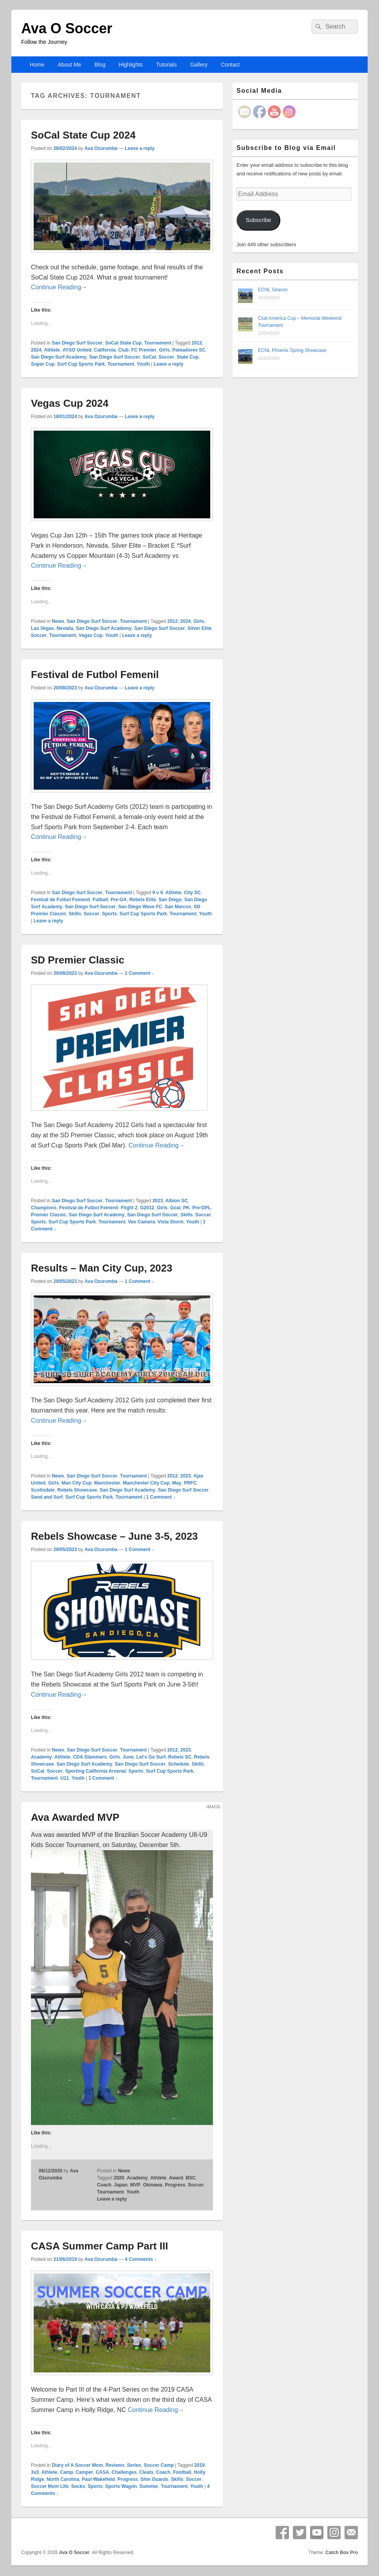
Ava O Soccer (66, 28)
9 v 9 (157, 892)
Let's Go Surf (151, 1757)
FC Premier (143, 350)
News (58, 621)
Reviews (115, 2465)
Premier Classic (48, 1215)
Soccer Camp (159, 2465)
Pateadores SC (189, 350)
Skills (75, 913)
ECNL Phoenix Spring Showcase (292, 350)
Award (176, 2178)
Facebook (282, 2532)
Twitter (299, 2532)
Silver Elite (199, 628)
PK (186, 1207)
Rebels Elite (142, 899)
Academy (41, 1757)
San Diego (170, 899)
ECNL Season (273, 289)
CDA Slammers (89, 1757)
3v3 (35, 2472)
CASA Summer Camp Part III (99, 2246)
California (105, 350)
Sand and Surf (47, 1497)
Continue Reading (59, 287)
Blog (99, 64)
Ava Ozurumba (101, 148)
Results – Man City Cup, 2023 (101, 1268)
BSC (190, 2178)
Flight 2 (129, 1207)
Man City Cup (76, 1483)
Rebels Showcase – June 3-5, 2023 (114, 1536)
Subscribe (258, 220)
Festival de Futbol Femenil (95, 674)
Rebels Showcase (77, 1490)
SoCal (149, 357)
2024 (36, 350)
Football (182, 2472)
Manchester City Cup (146, 1483)
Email (351, 2532)
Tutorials (166, 64)
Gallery (199, 64)
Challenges (124, 2472)
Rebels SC (179, 1757)
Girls (164, 350)
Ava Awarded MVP (75, 1817)
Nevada (64, 628)
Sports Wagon (121, 2486)
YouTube (316, 2532)
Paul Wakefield (98, 2479)
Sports (109, 913)
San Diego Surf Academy (59, 357)
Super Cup (43, 364)
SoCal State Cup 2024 (83, 135)
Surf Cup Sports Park (81, 364)
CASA (102, 2472)
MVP (135, 2185)
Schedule (178, 1764)
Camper (84, 2472)
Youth (143, 364)
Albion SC (177, 1200)
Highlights (131, 64)
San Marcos (178, 906)
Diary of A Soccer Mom (77, 2465)
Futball (100, 899)
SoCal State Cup (123, 343)
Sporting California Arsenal (95, 1771)
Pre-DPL (201, 1207)
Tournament (157, 343)
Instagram (334, 2532)
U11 (64, 1778)
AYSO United (77, 350)
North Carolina (63, 2479)
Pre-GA (118, 899)
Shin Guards (154, 2479)
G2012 (147, 1207)
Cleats (146, 2472)
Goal (175, 1207)
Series (134, 2465)
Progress (175, 2185)
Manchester (107, 1483)
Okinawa (152, 2185)
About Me (69, 64)
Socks (78, 2486)
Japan (121, 2185)
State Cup (188, 357)
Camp (66, 2472)
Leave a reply (140, 148)
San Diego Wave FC (140, 906)
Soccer (166, 357)
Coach (104, 2185)
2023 (157, 1200)
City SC (192, 892)
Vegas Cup (91, 635)
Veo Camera (141, 1222)
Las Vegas (42, 628)
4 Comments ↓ (141, 2259)
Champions (43, 1207)
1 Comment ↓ (139, 973)
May (176, 1483)
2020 (119, 2178)
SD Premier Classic (77, 960)
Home (37, 64)
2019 (199, 2465)
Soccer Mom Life (50, 2486)
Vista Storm (170, 1222)
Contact (230, 64)
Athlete (52, 350)
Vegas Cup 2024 (69, 403)
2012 (196, 343)
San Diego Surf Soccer (77, 343)
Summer (148, 2486)
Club (123, 350)
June (128, 1757)
